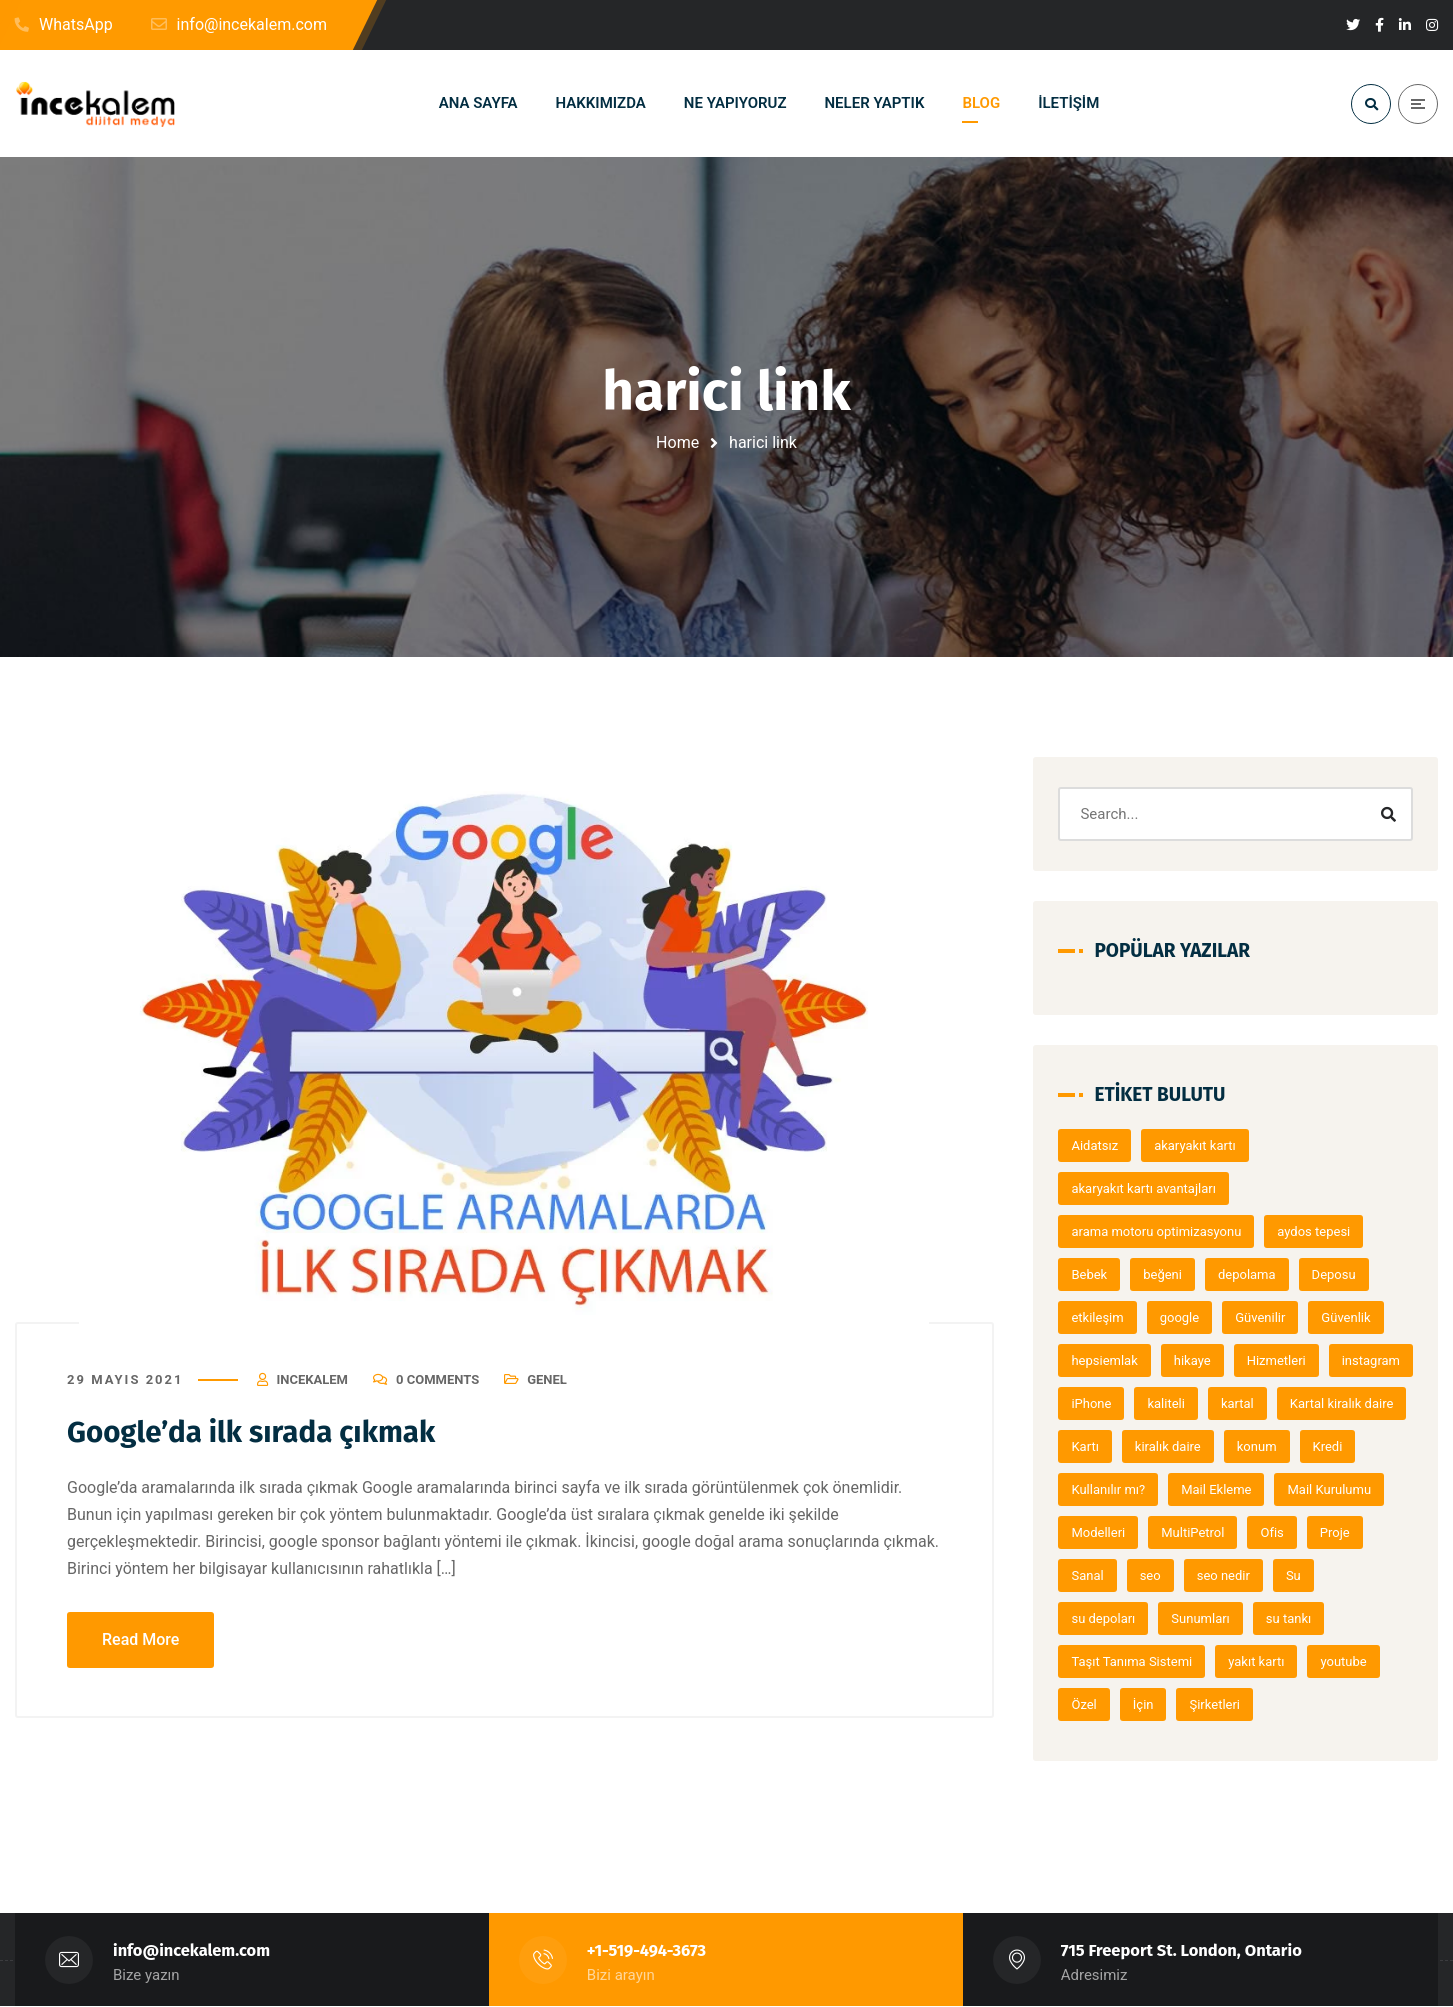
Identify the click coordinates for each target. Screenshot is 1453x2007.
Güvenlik (1351, 1317)
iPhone (1192, 1403)
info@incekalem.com (192, 1951)
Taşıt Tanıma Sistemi (1138, 1661)
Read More (140, 1640)
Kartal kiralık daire (1130, 1446)
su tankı (1345, 1618)
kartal (1337, 1403)
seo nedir (1354, 1575)
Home (677, 442)
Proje (1152, 1575)
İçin (1149, 1704)
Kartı (1230, 1446)
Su (1085, 1618)
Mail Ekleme (1364, 1489)
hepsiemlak (1111, 1360)
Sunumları (1257, 1618)
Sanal (1219, 1575)
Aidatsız (1101, 1145)
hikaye (1198, 1360)
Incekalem (312, 1379)
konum (1098, 1489)
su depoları (1160, 1618)
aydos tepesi (1319, 1231)
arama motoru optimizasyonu (1163, 1231)
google (1185, 1317)
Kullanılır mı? (1256, 1489)
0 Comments (437, 1379)
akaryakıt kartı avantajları (1150, 1188)
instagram (1107, 1403)
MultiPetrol (1318, 1532)
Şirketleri (1221, 1704)
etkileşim (1104, 1317)
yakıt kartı (1262, 1661)
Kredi (1168, 1489)
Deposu (1340, 1274)
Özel (1090, 1704)
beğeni (1168, 1274)
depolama (1253, 1274)
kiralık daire (1314, 1446)
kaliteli (1266, 1403)
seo (1281, 1575)
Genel (547, 1379)
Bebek (1096, 1274)
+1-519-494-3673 (647, 1951)
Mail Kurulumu (1120, 1532)
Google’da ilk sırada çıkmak (254, 1432)
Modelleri (1224, 1532)
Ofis (1089, 1575)
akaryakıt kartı (1201, 1145)
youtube (1350, 1661)
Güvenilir (1266, 1317)
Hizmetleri (1282, 1360)
